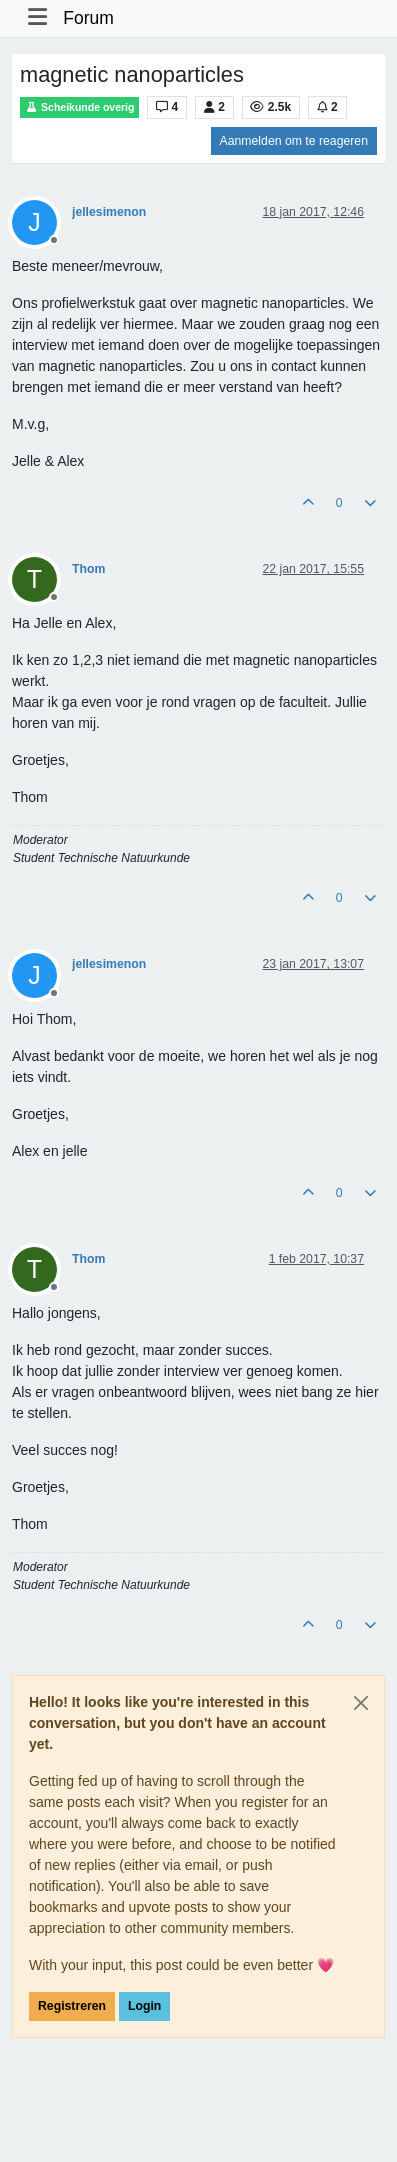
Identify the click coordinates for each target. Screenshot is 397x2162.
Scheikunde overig (79, 107)
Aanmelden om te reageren (294, 141)
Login (144, 2006)
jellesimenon (109, 212)
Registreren (72, 2006)
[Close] (361, 1703)
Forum (88, 18)
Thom (88, 569)
